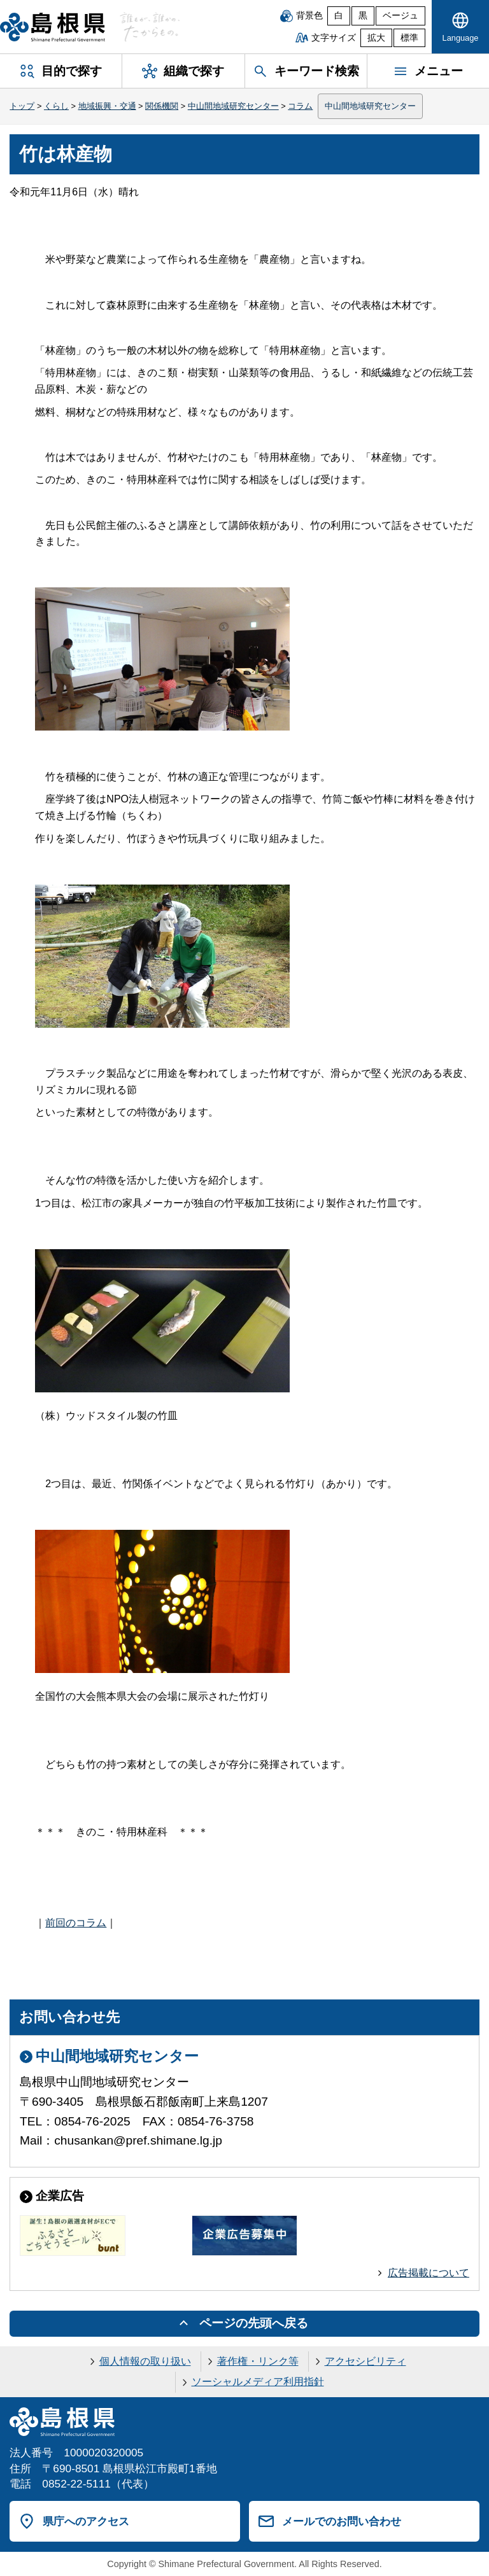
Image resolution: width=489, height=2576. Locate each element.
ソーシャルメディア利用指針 (258, 2381)
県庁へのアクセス (86, 2521)
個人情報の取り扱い (145, 2361)
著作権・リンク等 (258, 2361)
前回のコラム (75, 1922)
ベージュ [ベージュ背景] (400, 15)
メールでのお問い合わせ (341, 2521)
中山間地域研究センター (233, 106)
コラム (300, 106)
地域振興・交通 (107, 106)
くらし (56, 106)
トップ (22, 106)
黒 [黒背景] (362, 15)
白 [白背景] (338, 15)
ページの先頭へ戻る (253, 2323)
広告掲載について (428, 2272)
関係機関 (161, 106)
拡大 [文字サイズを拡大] (376, 38)
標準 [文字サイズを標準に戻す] (409, 38)
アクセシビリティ (365, 2361)
